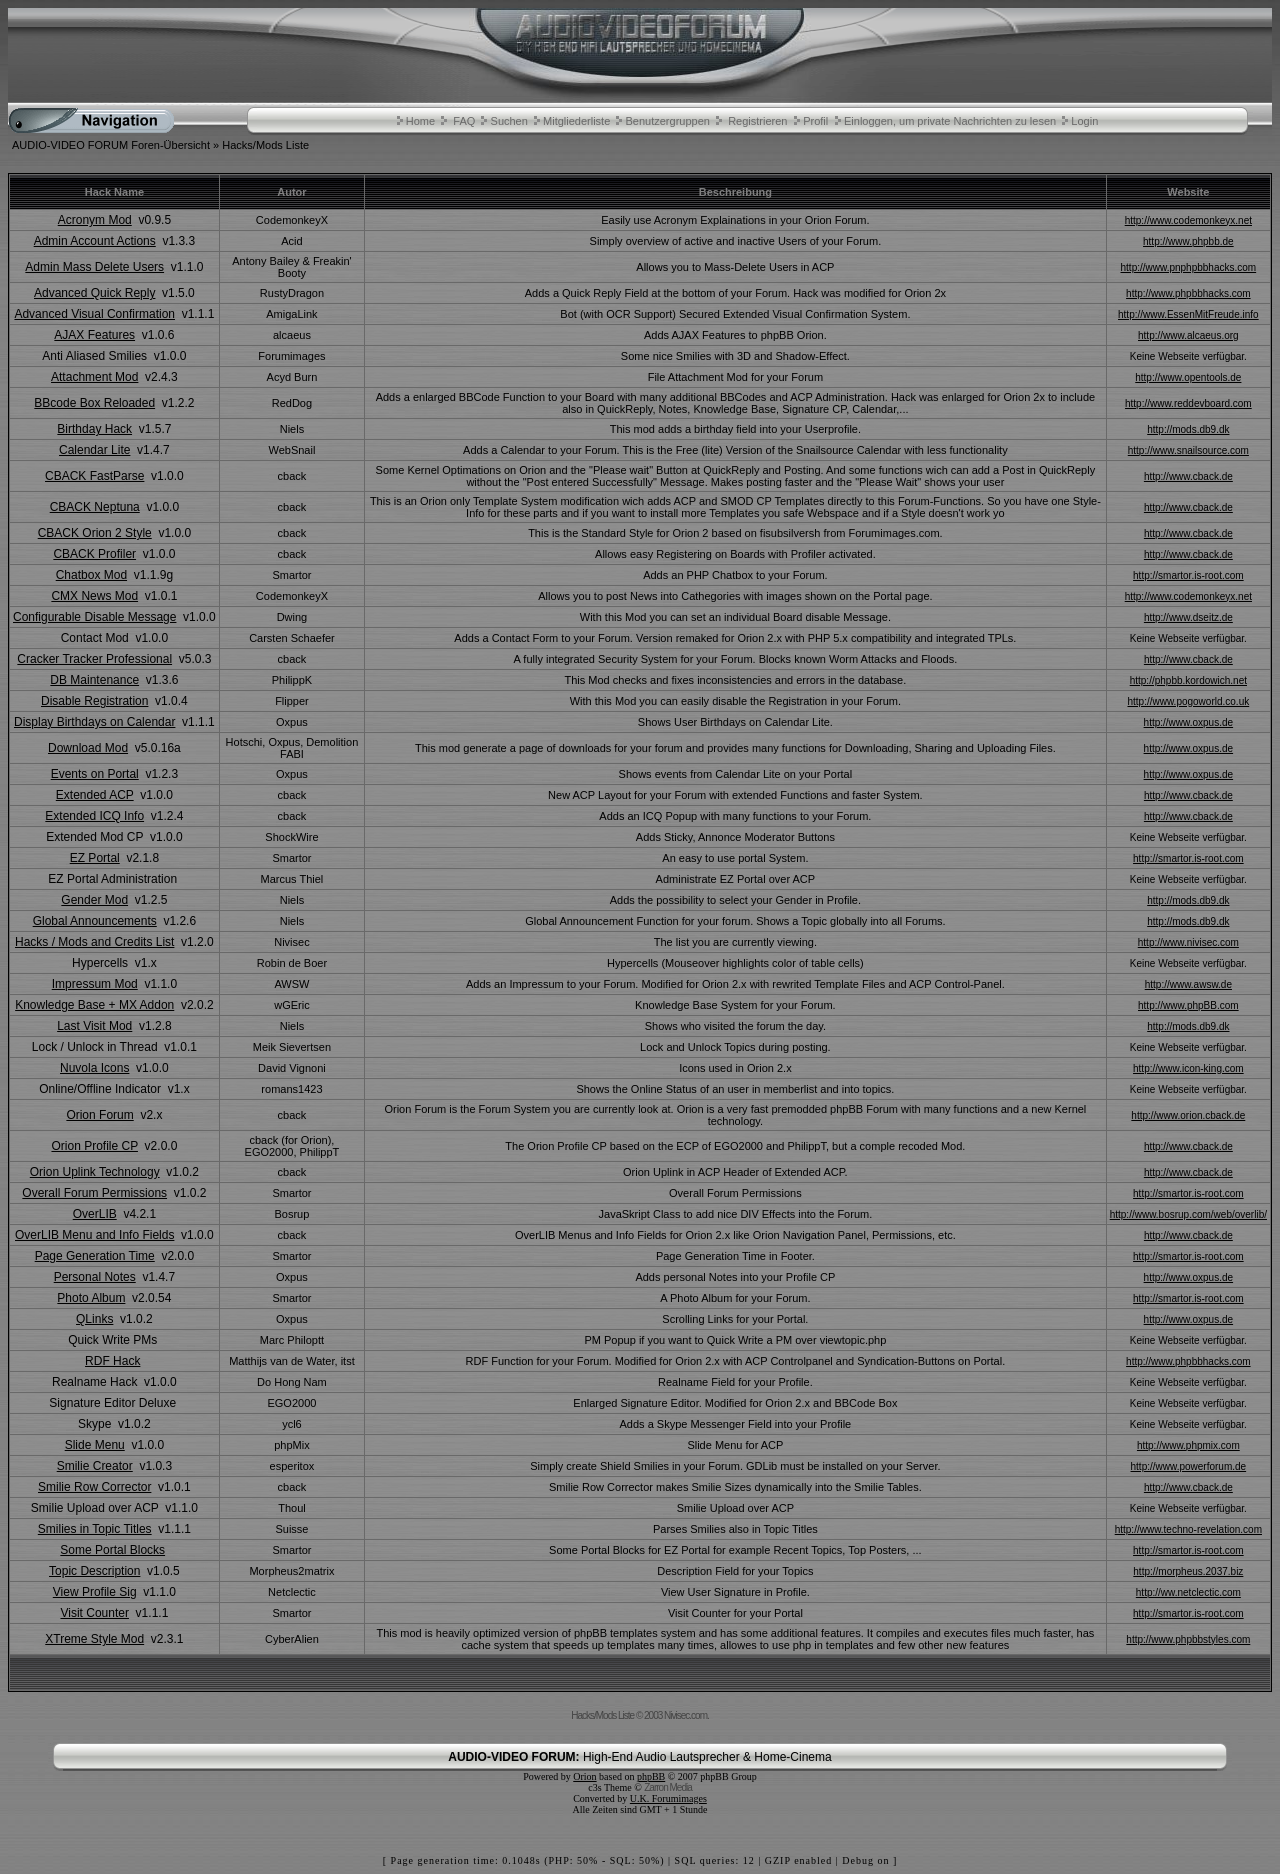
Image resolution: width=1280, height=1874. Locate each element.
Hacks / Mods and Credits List (94, 942)
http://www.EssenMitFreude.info (1188, 314)
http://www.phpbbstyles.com (1188, 1639)
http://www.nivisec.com (1188, 942)
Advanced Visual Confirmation (94, 314)
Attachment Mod (94, 377)
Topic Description (94, 1571)
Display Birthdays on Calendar (94, 722)
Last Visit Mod (94, 1026)
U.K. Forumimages (668, 1798)
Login (1084, 121)
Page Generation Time (95, 1256)
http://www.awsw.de (1188, 984)
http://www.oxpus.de (1189, 722)
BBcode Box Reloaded (94, 403)
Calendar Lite (94, 450)
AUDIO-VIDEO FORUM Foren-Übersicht (111, 145)
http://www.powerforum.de (1189, 1466)
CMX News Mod (94, 596)
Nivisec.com (685, 1715)
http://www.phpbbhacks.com (1188, 293)
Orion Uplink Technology (95, 1172)
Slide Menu (95, 1445)
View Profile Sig (95, 1592)
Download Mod (88, 748)
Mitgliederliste (576, 121)
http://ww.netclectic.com (1188, 1592)
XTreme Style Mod (94, 1639)
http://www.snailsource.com (1188, 450)
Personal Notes (95, 1277)
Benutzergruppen (667, 121)
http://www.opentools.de (1188, 377)
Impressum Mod (95, 984)
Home (420, 121)
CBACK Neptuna (95, 507)
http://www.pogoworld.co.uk (1188, 701)
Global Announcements (95, 921)
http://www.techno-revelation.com (1188, 1529)
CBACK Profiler (94, 554)
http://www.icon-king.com (1188, 1068)
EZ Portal (95, 858)
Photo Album (91, 1298)
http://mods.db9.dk (1188, 429)
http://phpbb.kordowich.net (1188, 680)
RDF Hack (112, 1361)
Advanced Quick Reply (94, 293)
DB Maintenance (94, 680)
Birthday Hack (94, 429)
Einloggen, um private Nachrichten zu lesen (950, 121)
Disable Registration (94, 701)
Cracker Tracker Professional (94, 659)
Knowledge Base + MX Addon (94, 1005)
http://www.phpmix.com (1188, 1445)
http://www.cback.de (1188, 476)
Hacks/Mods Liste (265, 145)
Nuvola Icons (94, 1068)
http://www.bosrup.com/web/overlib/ (1188, 1214)
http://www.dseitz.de (1188, 617)
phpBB (651, 1776)
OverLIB (95, 1214)
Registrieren (757, 121)
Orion (584, 1776)
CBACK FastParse (94, 476)
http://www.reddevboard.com (1188, 403)
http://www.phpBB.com (1188, 1005)
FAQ (464, 121)
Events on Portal (95, 774)
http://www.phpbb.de (1188, 241)
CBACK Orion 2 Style (95, 533)
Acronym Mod (95, 220)
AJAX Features (94, 335)
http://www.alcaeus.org (1188, 335)
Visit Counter (94, 1613)
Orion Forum (99, 1115)
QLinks (94, 1319)
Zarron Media (667, 1787)
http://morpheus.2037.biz (1188, 1571)
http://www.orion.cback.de (1188, 1115)
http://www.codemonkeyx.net (1188, 220)
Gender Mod (94, 900)
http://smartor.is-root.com (1188, 575)
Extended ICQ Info (94, 816)
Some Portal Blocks (112, 1550)
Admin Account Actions (95, 241)
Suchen (509, 121)
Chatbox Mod (91, 575)
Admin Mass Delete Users (94, 267)
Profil (815, 121)
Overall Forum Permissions (94, 1193)
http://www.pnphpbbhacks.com (1189, 267)
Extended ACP (95, 795)
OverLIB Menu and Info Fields (94, 1235)
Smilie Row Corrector (94, 1487)
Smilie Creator (95, 1466)
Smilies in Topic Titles (95, 1529)
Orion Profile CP (94, 1146)
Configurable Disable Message (94, 617)
